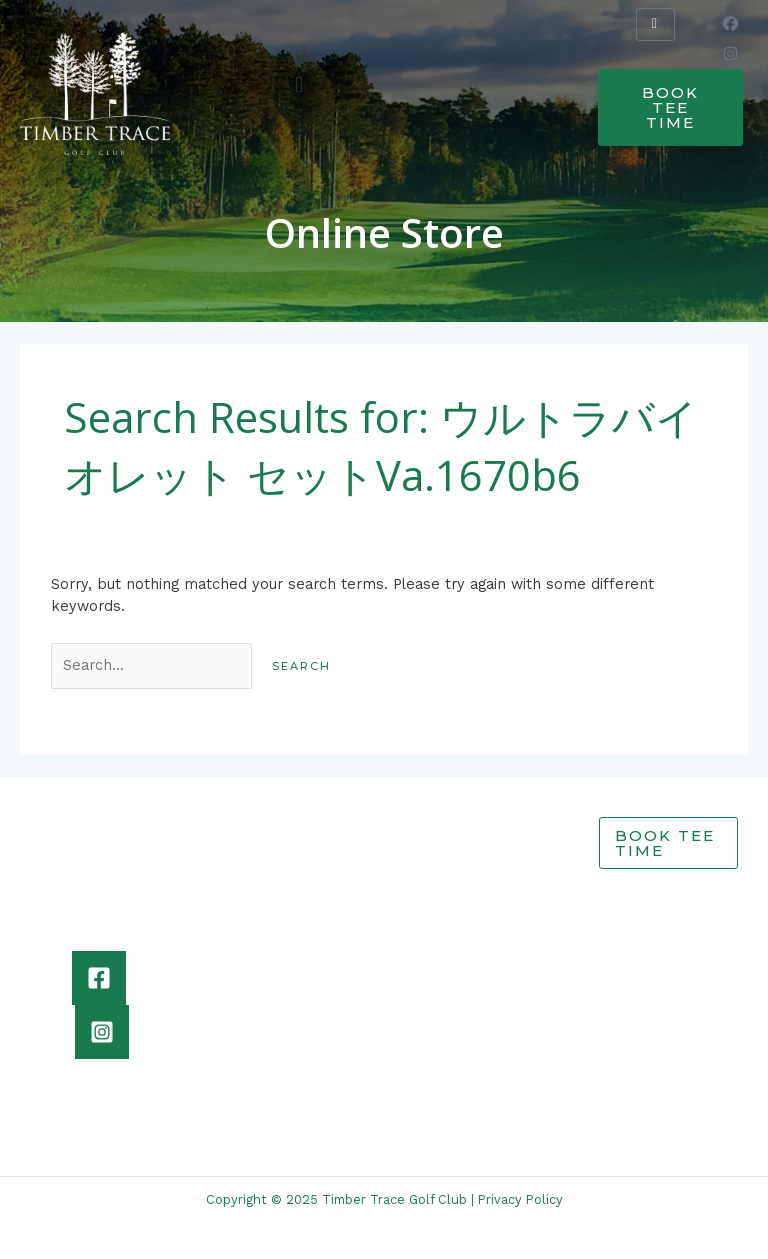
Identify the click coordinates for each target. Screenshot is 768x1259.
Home (491, 827)
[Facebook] (99, 978)
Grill (485, 870)
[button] (299, 84)
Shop (488, 914)
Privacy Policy (520, 1199)
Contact (498, 936)
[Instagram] (102, 1032)
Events (494, 892)
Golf (484, 848)
